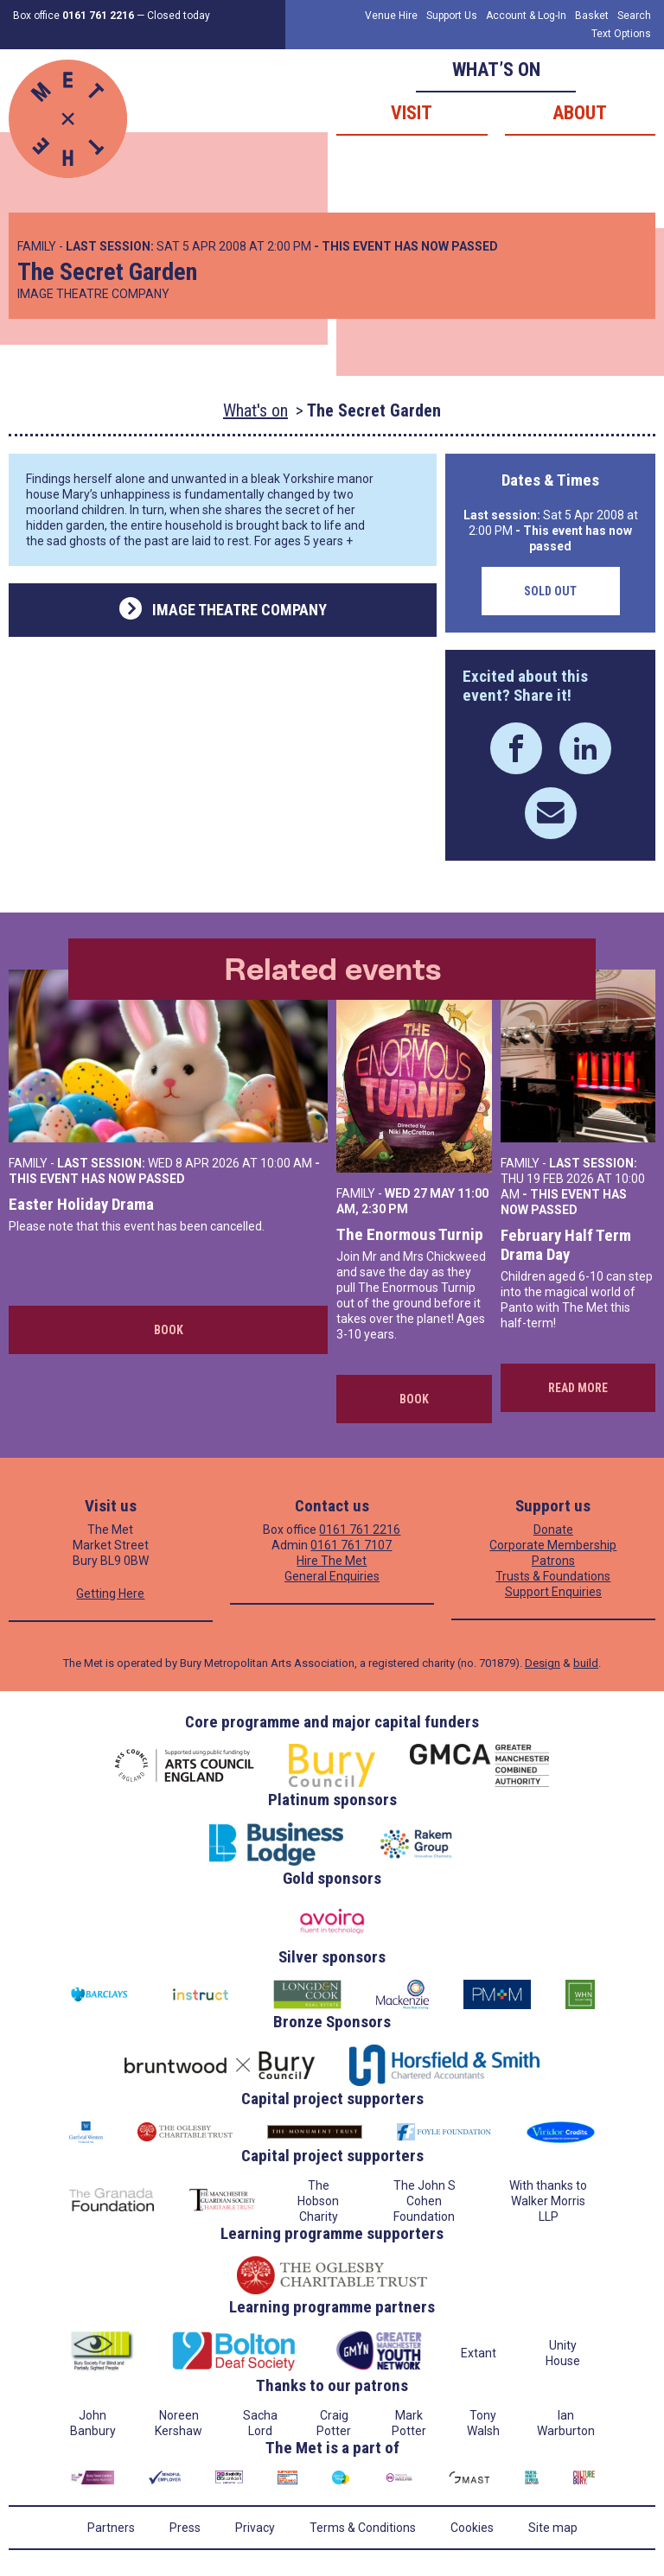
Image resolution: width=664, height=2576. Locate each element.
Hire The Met (332, 1561)
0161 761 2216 (359, 1529)
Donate (553, 1529)
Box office (73, 16)
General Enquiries (332, 1576)
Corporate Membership (552, 1545)
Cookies (472, 2528)
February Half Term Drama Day (566, 1244)
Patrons (553, 1561)
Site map (553, 2528)
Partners (111, 2528)
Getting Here (110, 1593)
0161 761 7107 (351, 1545)
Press (185, 2528)
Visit (411, 113)
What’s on (496, 69)
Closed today (178, 16)
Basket (592, 16)
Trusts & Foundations (552, 1576)
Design (542, 1663)
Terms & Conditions (363, 2528)
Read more (578, 1388)
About (579, 113)
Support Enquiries (553, 1592)
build (585, 1663)
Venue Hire (391, 16)
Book (168, 1330)
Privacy (255, 2528)
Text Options (621, 34)
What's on (255, 410)
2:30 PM (384, 1209)
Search (634, 16)
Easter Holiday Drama (81, 1204)
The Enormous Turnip (409, 1234)
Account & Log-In (526, 16)
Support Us (451, 16)
